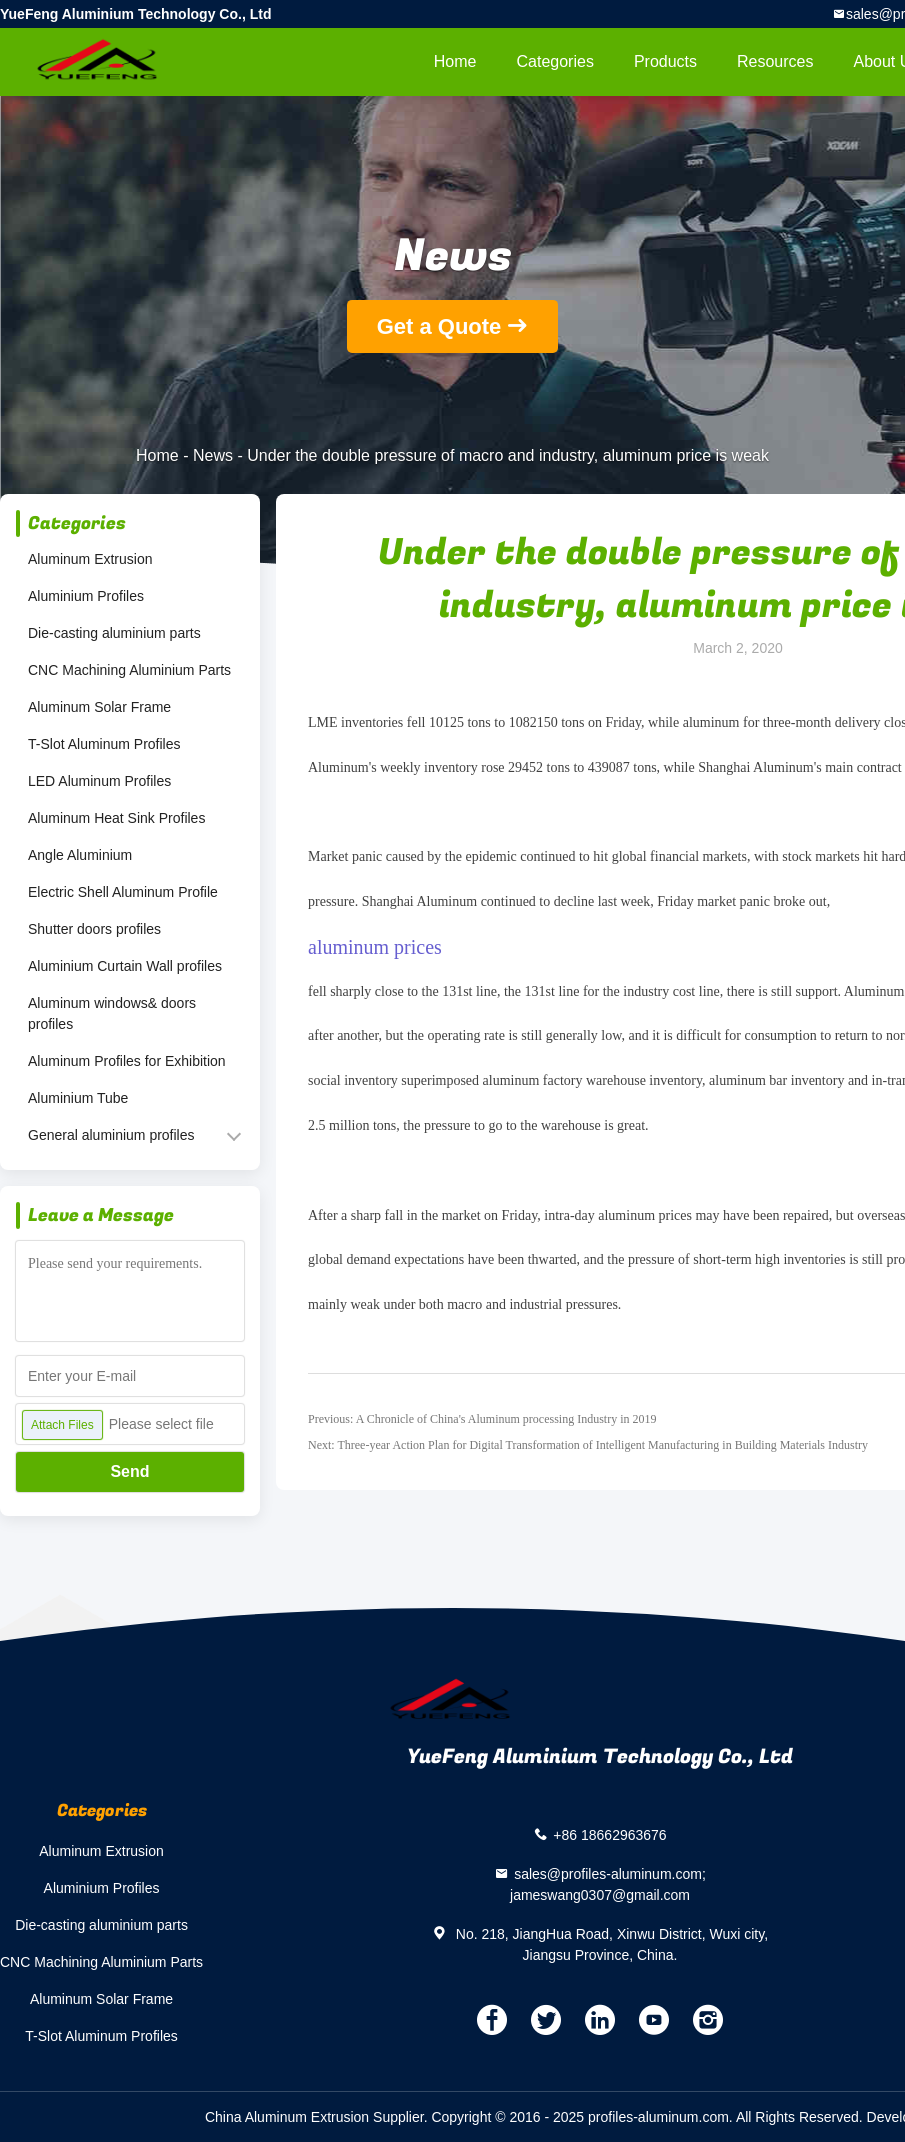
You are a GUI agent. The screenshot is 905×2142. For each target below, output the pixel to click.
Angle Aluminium (80, 855)
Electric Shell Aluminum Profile (123, 892)
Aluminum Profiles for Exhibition (127, 1061)
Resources (775, 61)
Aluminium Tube (78, 1098)
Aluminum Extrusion (90, 559)
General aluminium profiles (111, 1135)
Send (129, 1471)
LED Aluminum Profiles (99, 781)
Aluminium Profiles (86, 596)
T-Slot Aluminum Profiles (104, 744)
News (213, 455)
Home (455, 61)
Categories (555, 61)
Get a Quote (439, 326)
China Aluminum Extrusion (287, 2117)
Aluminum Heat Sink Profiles (116, 818)
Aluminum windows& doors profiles (112, 1013)
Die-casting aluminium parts (114, 633)
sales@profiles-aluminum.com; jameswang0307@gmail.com (608, 1884)
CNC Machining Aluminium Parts (129, 670)
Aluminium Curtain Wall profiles (125, 966)
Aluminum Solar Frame (99, 707)
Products (665, 61)
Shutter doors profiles (94, 929)
